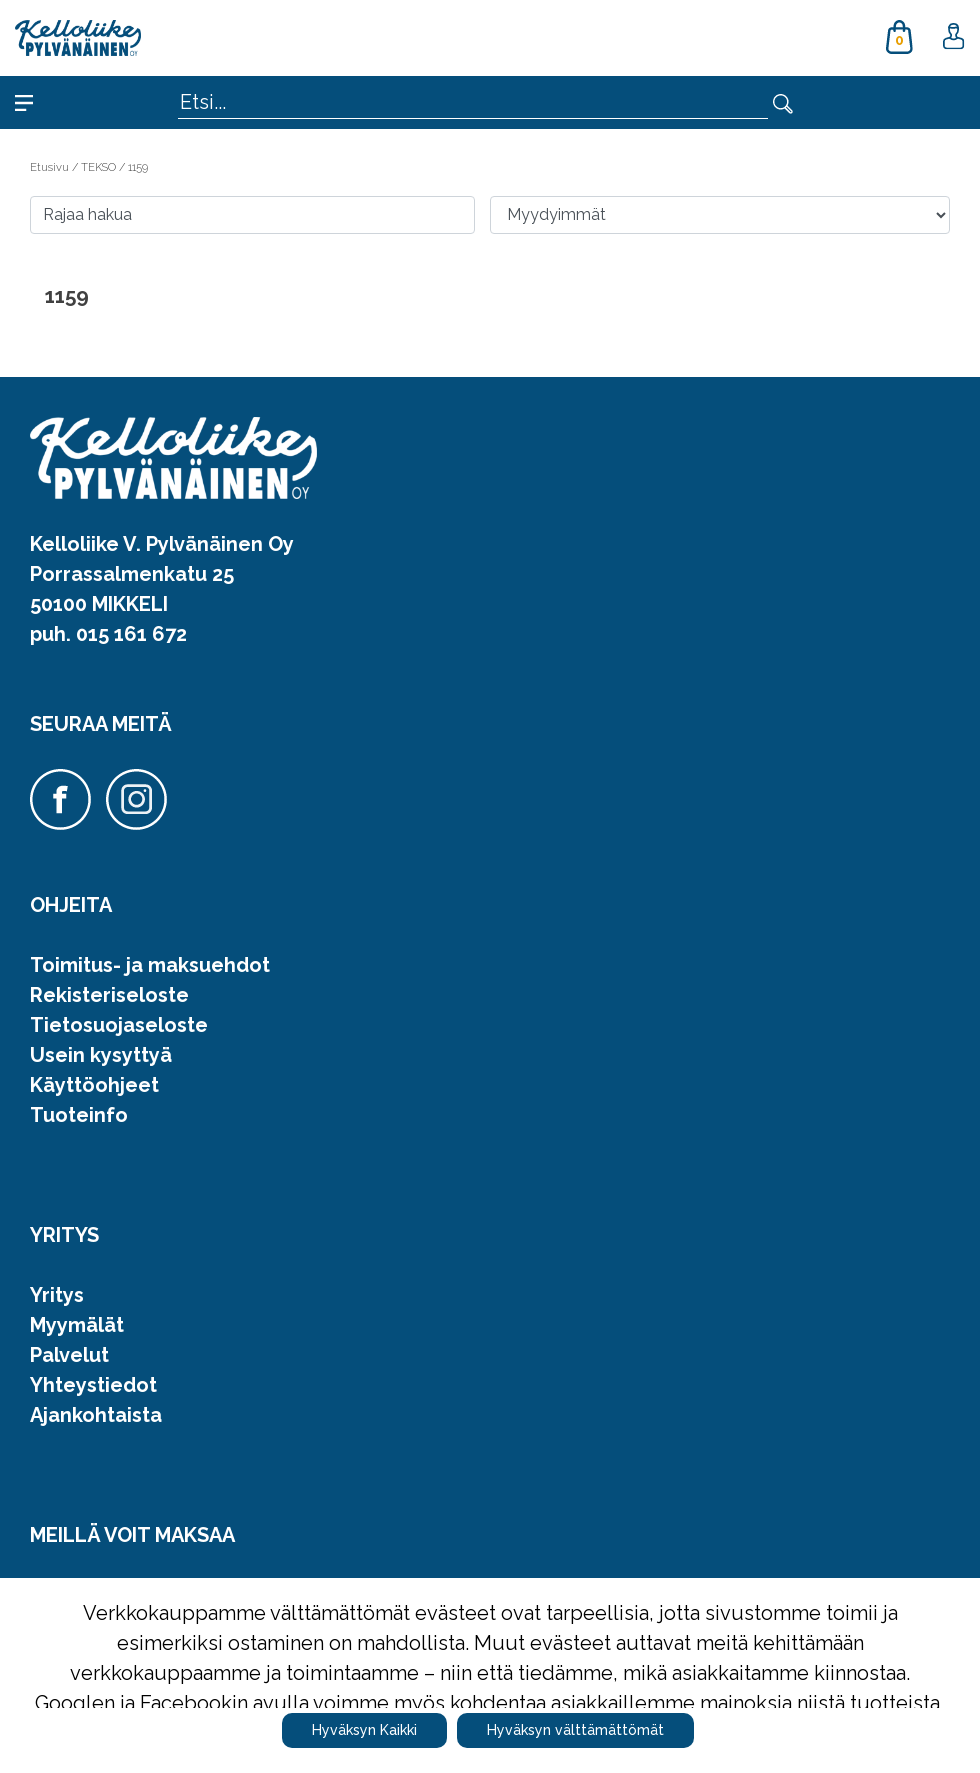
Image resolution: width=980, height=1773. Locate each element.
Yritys (57, 1295)
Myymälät (77, 1325)
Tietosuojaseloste (119, 1025)
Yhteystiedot (93, 1385)
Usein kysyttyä (101, 1055)
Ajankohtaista (96, 1415)
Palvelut (69, 1355)
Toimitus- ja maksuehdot (150, 965)
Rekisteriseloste (109, 995)
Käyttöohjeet (94, 1085)
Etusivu (51, 167)
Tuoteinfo (79, 1115)
